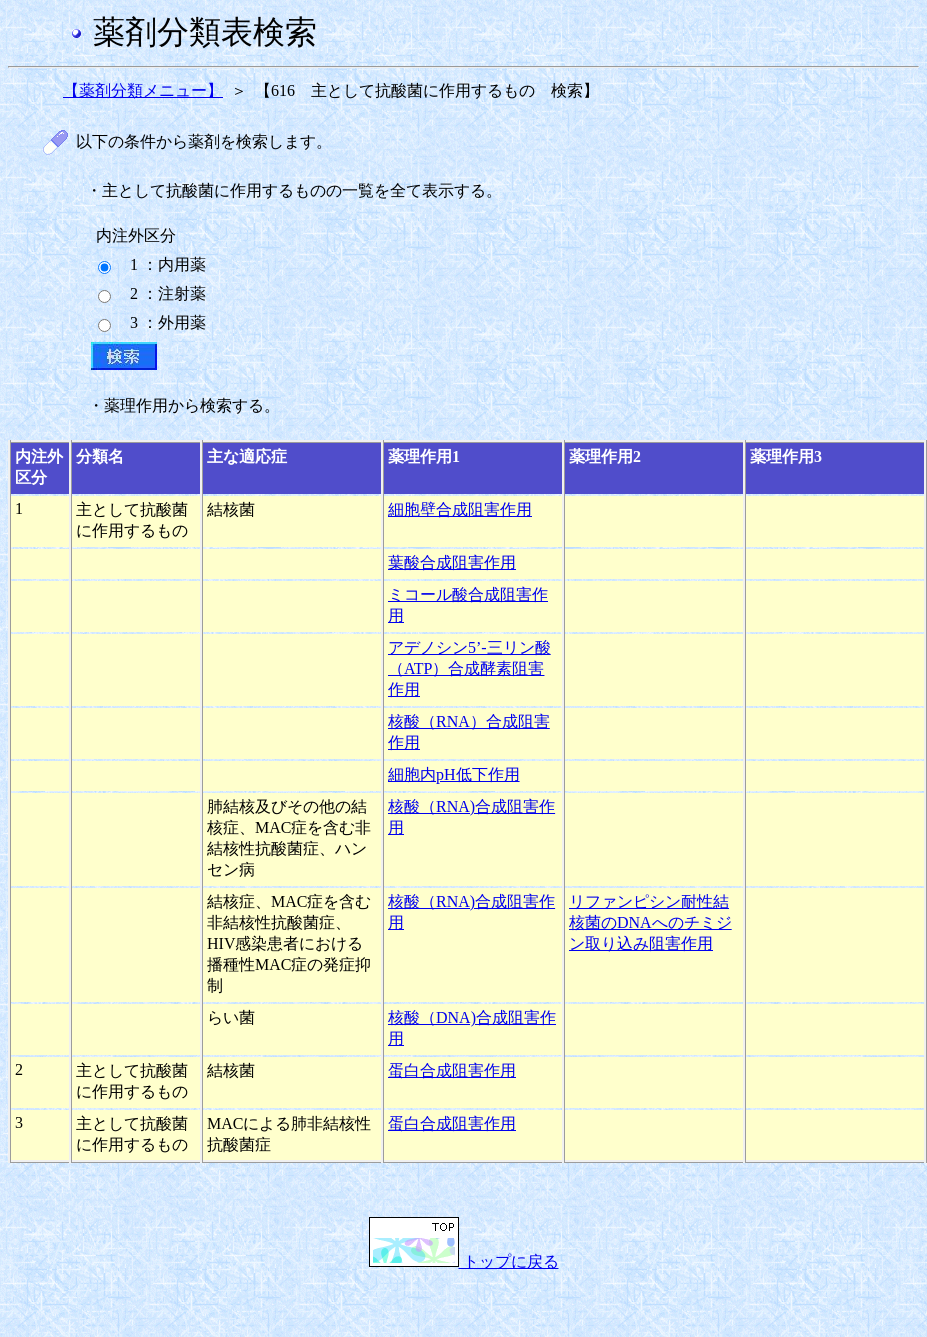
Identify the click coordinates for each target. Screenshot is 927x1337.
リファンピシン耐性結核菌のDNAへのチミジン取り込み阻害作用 (650, 922)
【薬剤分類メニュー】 (143, 90)
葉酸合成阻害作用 (452, 562)
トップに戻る (464, 1261)
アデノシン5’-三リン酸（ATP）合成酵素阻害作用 (469, 668)
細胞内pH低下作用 (454, 774)
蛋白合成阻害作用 (452, 1070)
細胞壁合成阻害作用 (460, 509)
